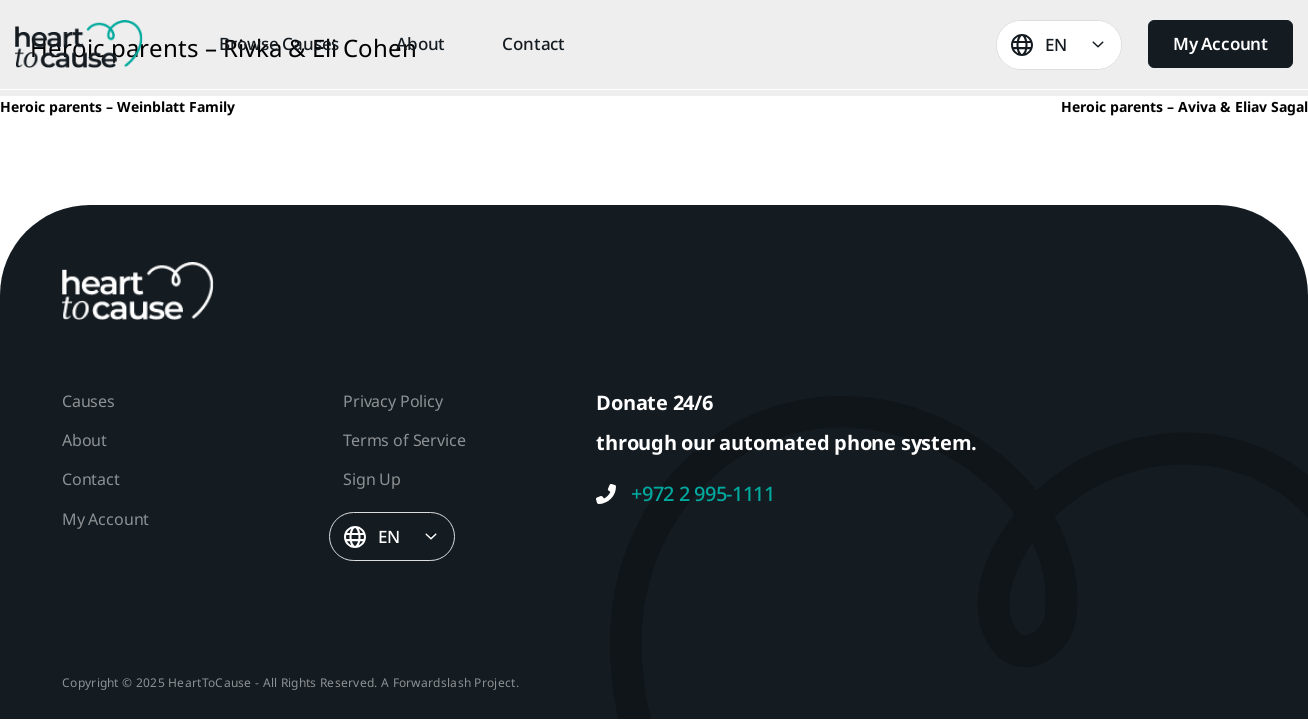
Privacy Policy (392, 401)
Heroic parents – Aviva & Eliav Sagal (1184, 106)
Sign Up (372, 479)
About (420, 44)
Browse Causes (279, 44)
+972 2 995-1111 (685, 494)
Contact (533, 44)
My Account (1220, 43)
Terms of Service (404, 440)
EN (1056, 44)
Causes (88, 401)
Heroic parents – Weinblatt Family (117, 106)
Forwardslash (432, 682)
